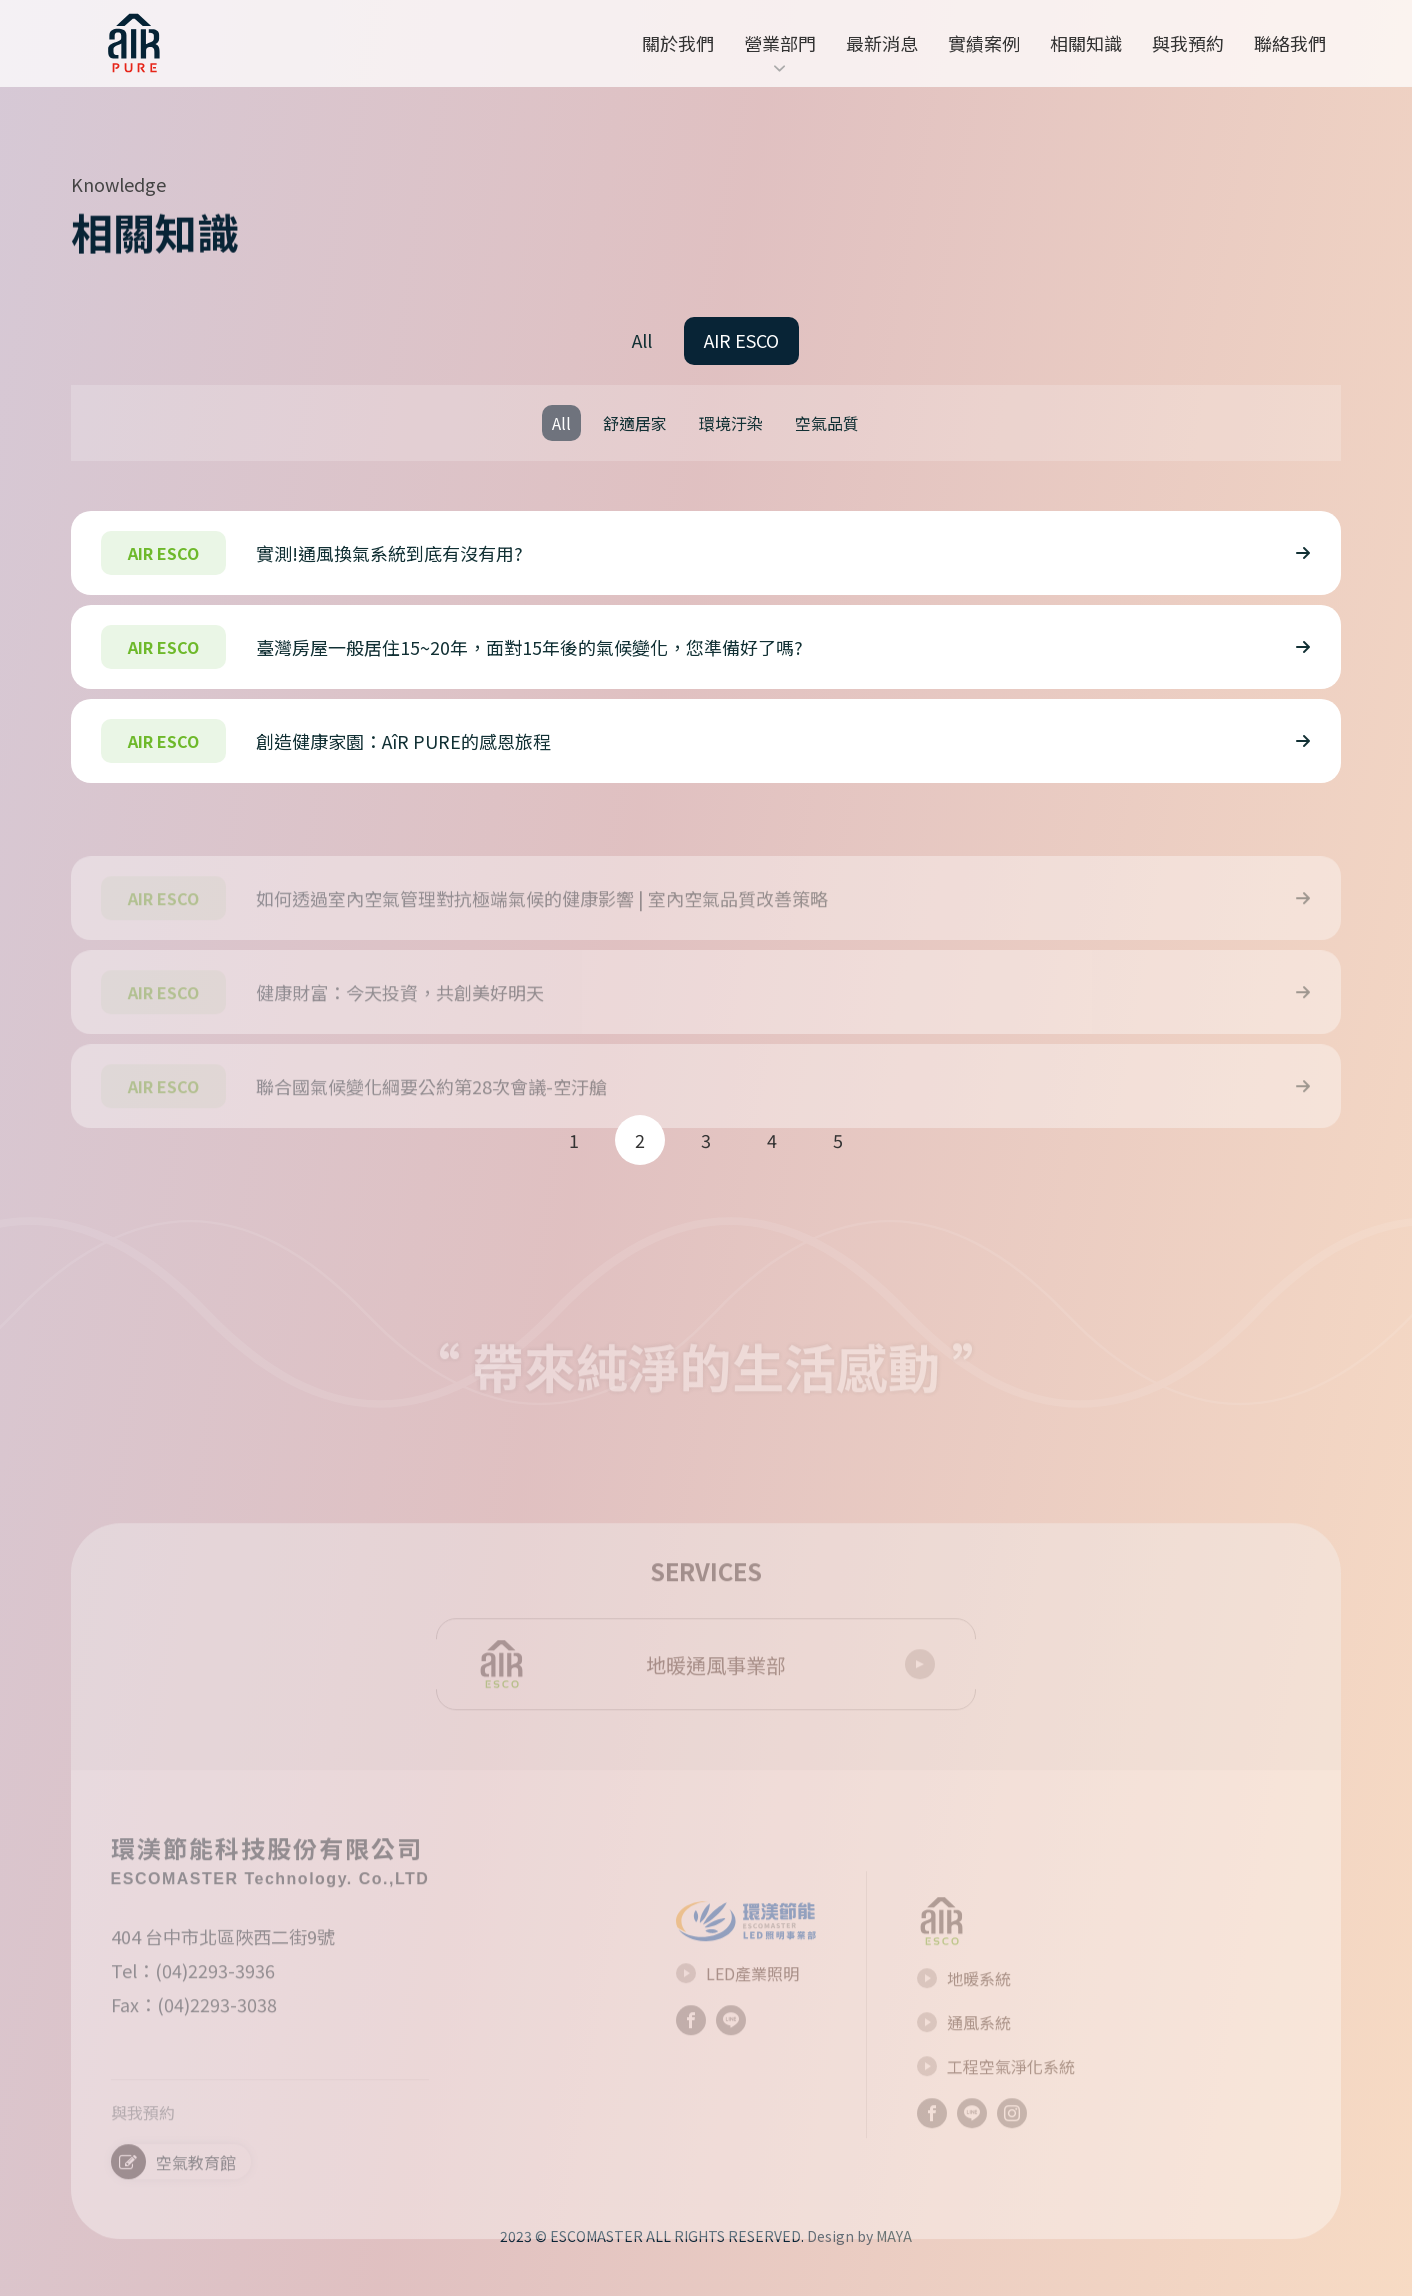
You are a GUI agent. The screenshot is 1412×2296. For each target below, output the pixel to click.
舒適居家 (635, 423)
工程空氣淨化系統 (996, 2100)
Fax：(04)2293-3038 (194, 2038)
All (642, 340)
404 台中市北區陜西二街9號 (223, 1970)
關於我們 (678, 43)
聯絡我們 (1290, 43)
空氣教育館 (173, 2195)
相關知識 (1086, 43)
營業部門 (780, 55)
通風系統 (964, 2056)
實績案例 (984, 43)
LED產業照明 (737, 2008)
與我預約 (1188, 43)
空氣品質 (827, 423)
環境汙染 (731, 423)
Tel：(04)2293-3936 (193, 2004)
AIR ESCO (741, 340)
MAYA (894, 2236)
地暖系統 (964, 2012)
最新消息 (882, 43)
